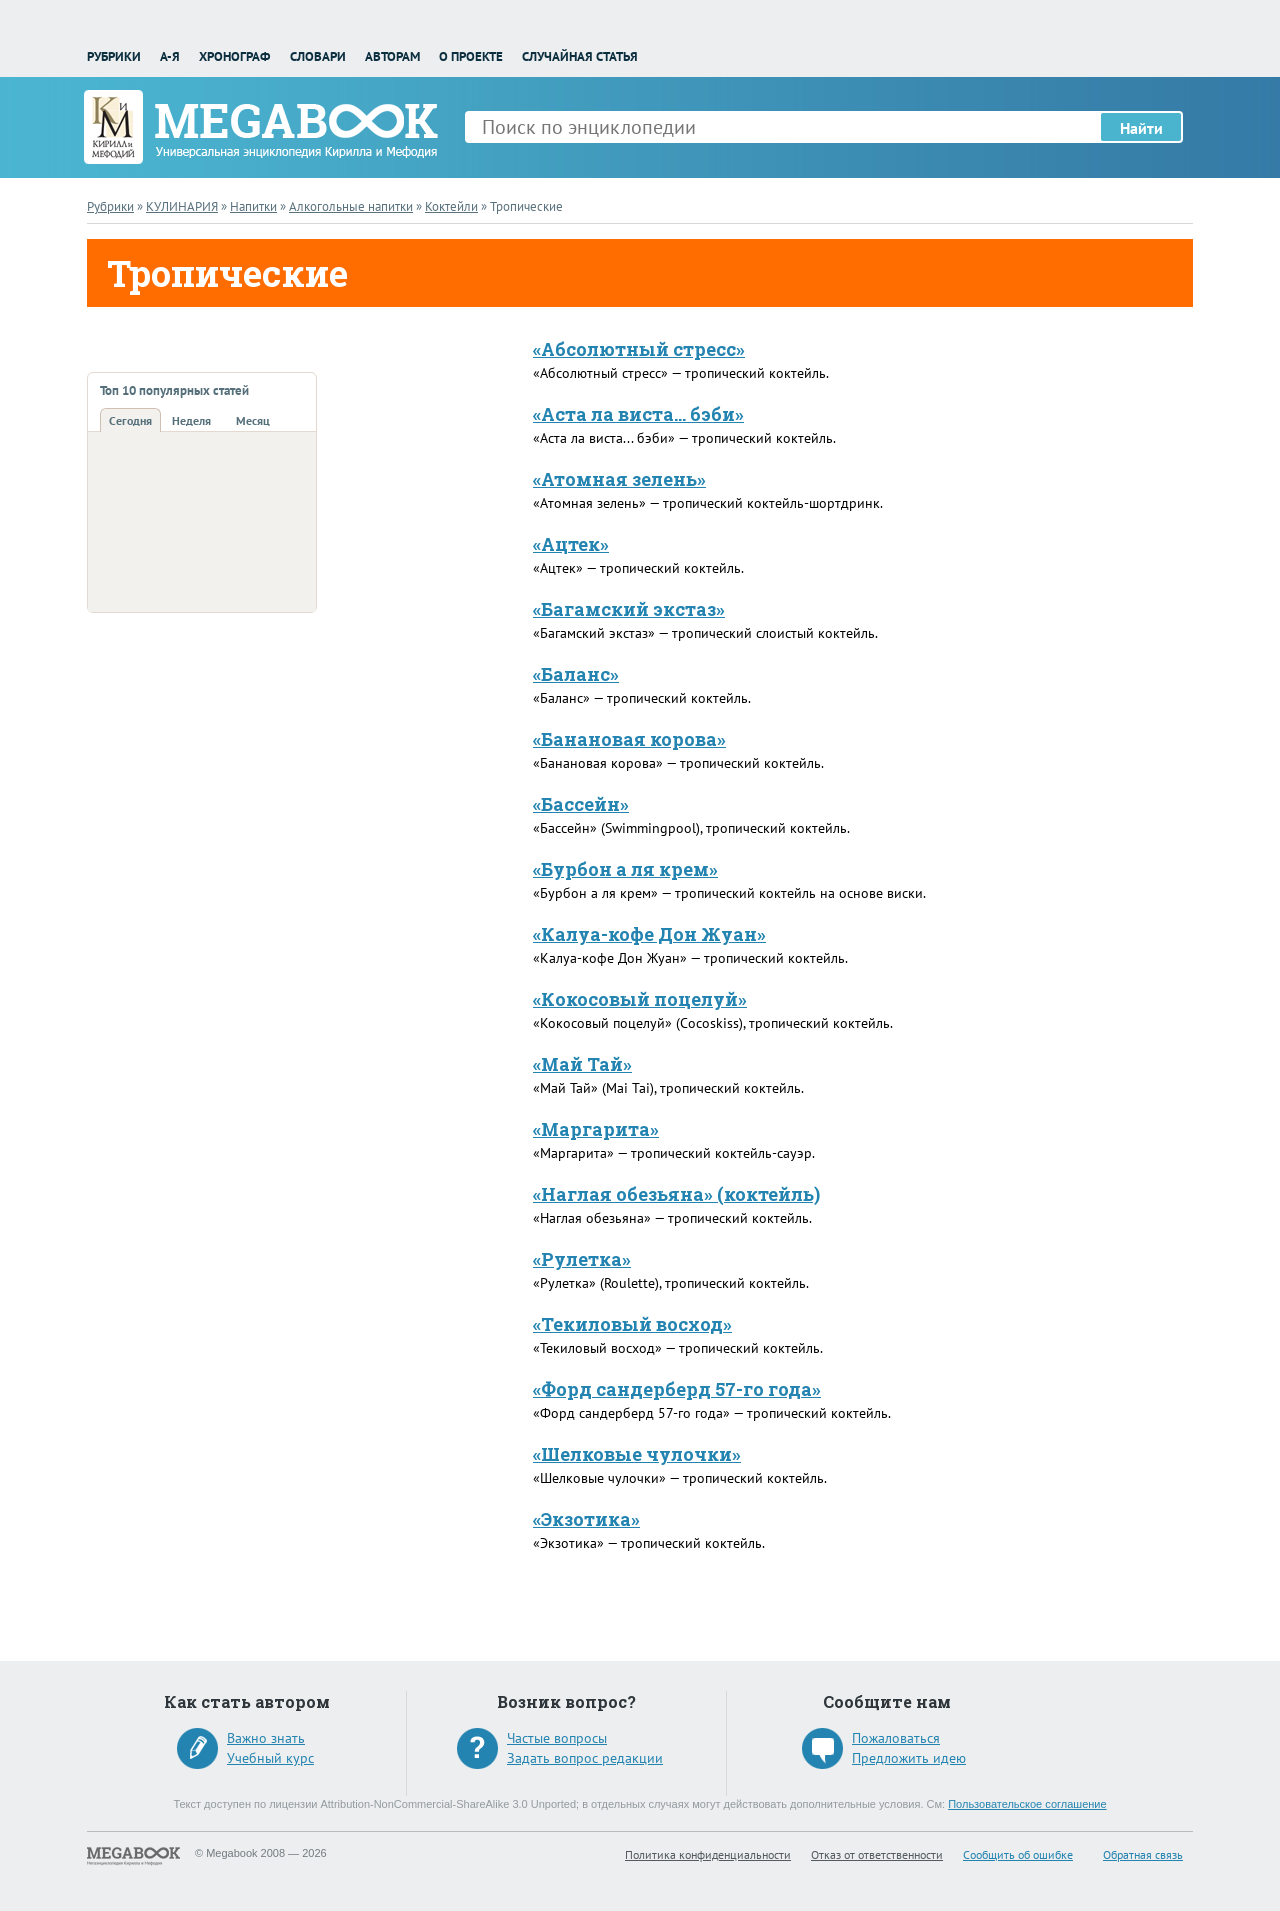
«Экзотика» (586, 1519)
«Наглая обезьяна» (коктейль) (676, 1194)
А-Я (170, 56)
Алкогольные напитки (351, 206)
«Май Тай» (582, 1064)
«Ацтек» (571, 544)
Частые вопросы (557, 1738)
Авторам (392, 56)
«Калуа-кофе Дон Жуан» (649, 934)
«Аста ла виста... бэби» (638, 414)
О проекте (471, 56)
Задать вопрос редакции (585, 1758)
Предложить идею (909, 1758)
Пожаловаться (896, 1738)
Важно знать (266, 1738)
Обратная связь (1143, 1854)
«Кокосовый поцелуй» (640, 999)
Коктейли (451, 206)
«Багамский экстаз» (629, 609)
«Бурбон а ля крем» (625, 869)
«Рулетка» (582, 1259)
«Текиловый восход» (632, 1324)
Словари (318, 56)
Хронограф (234, 56)
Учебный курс (270, 1758)
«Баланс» (576, 674)
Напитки (253, 206)
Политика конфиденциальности (708, 1854)
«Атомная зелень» (619, 479)
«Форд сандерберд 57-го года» (677, 1389)
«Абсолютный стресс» (639, 349)
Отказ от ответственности (877, 1854)
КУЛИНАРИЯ (182, 206)
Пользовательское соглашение (1027, 1804)
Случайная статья (580, 56)
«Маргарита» (596, 1129)
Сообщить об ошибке (1018, 1854)
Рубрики (114, 56)
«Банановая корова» (629, 739)
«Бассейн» (581, 804)
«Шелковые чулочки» (637, 1454)
